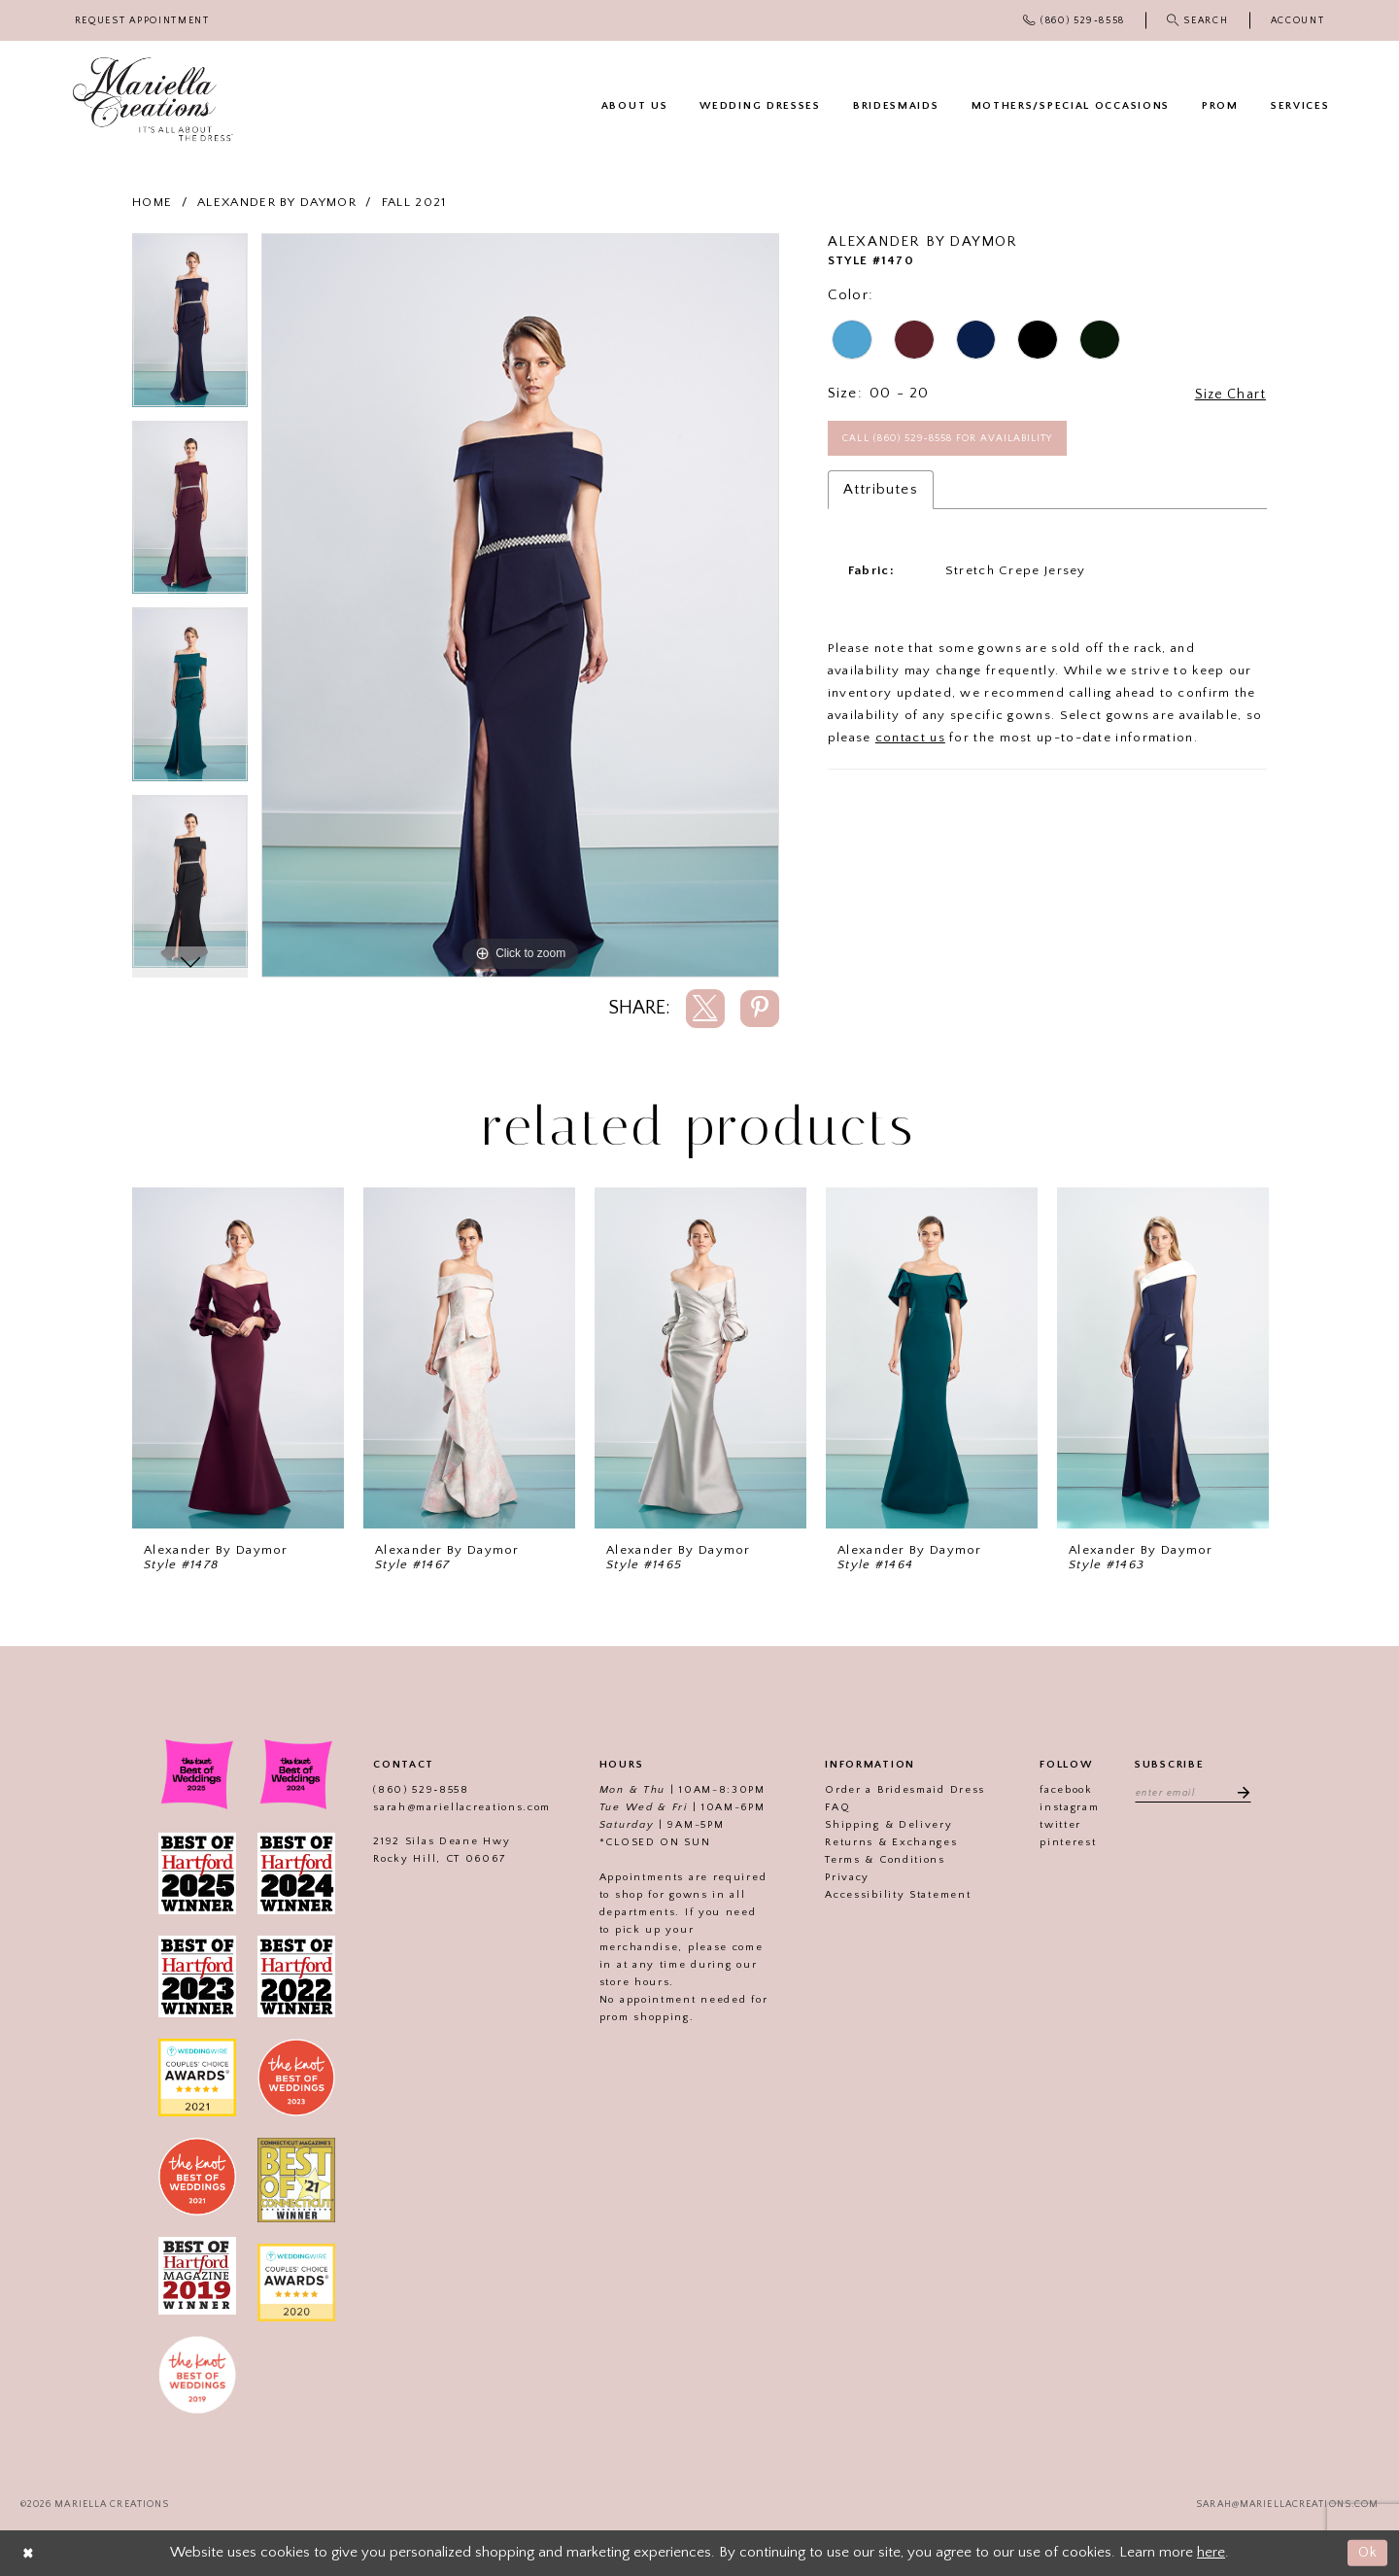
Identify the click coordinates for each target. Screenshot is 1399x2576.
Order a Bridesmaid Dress (902, 1790)
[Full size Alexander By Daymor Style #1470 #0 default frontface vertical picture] (520, 605)
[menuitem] (141, 21)
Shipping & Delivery (885, 1825)
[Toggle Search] (1197, 20)
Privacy (844, 1877)
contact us (910, 739)
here (1211, 2552)
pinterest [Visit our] (1065, 1842)
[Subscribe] (1240, 1792)
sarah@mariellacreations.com (459, 1807)
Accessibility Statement (895, 1895)
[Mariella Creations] (153, 99)
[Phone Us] (1074, 20)
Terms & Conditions (882, 1860)
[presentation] (238, 1357)
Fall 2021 (414, 202)
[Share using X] (705, 1008)
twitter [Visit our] (1057, 1825)
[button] (1297, 21)
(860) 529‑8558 (417, 1790)
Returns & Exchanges (888, 1842)
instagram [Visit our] (1066, 1807)
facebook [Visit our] (1063, 1790)
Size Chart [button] (1228, 394)
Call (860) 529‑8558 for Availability (956, 439)
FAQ (834, 1807)
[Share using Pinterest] (759, 1008)
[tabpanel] (190, 327)
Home (152, 202)
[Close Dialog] (29, 2553)
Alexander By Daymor (277, 202)
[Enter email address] (1193, 1792)
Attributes (880, 491)
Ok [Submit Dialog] (1367, 2552)
